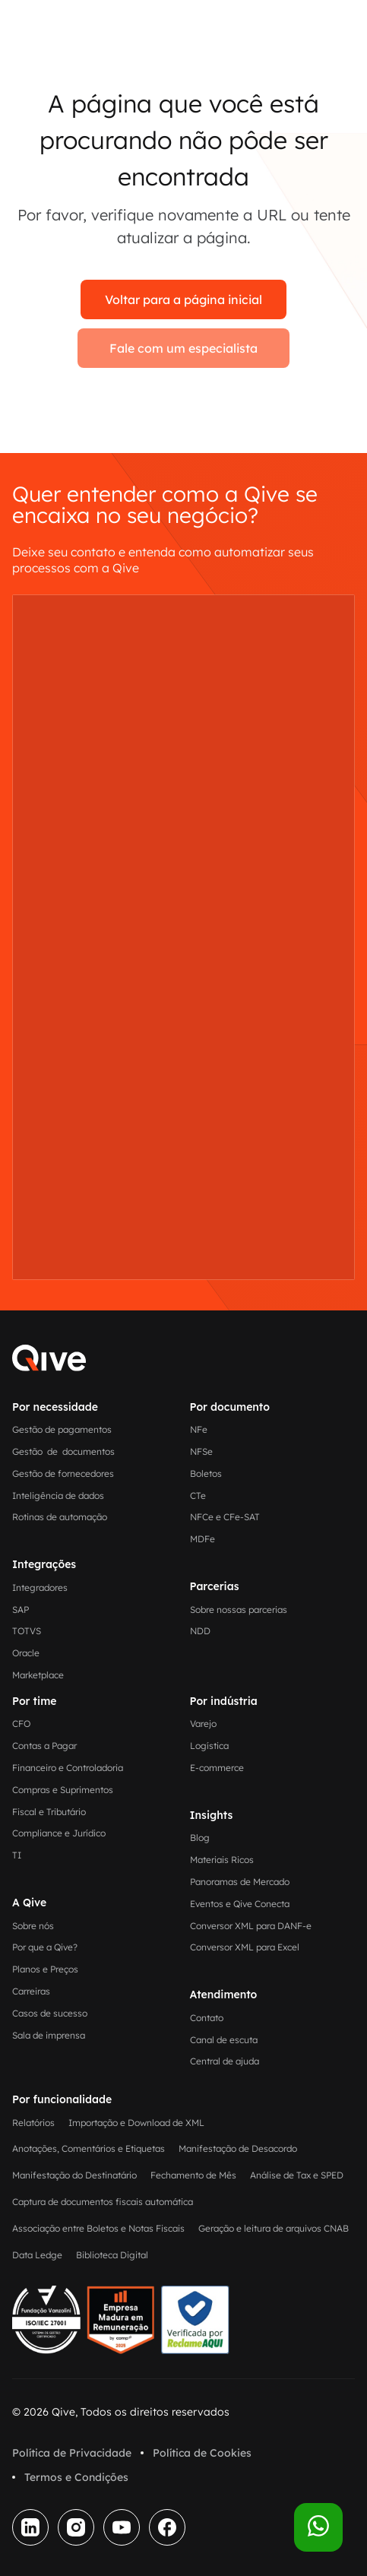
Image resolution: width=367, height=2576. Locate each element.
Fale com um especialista (183, 348)
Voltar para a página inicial (183, 299)
